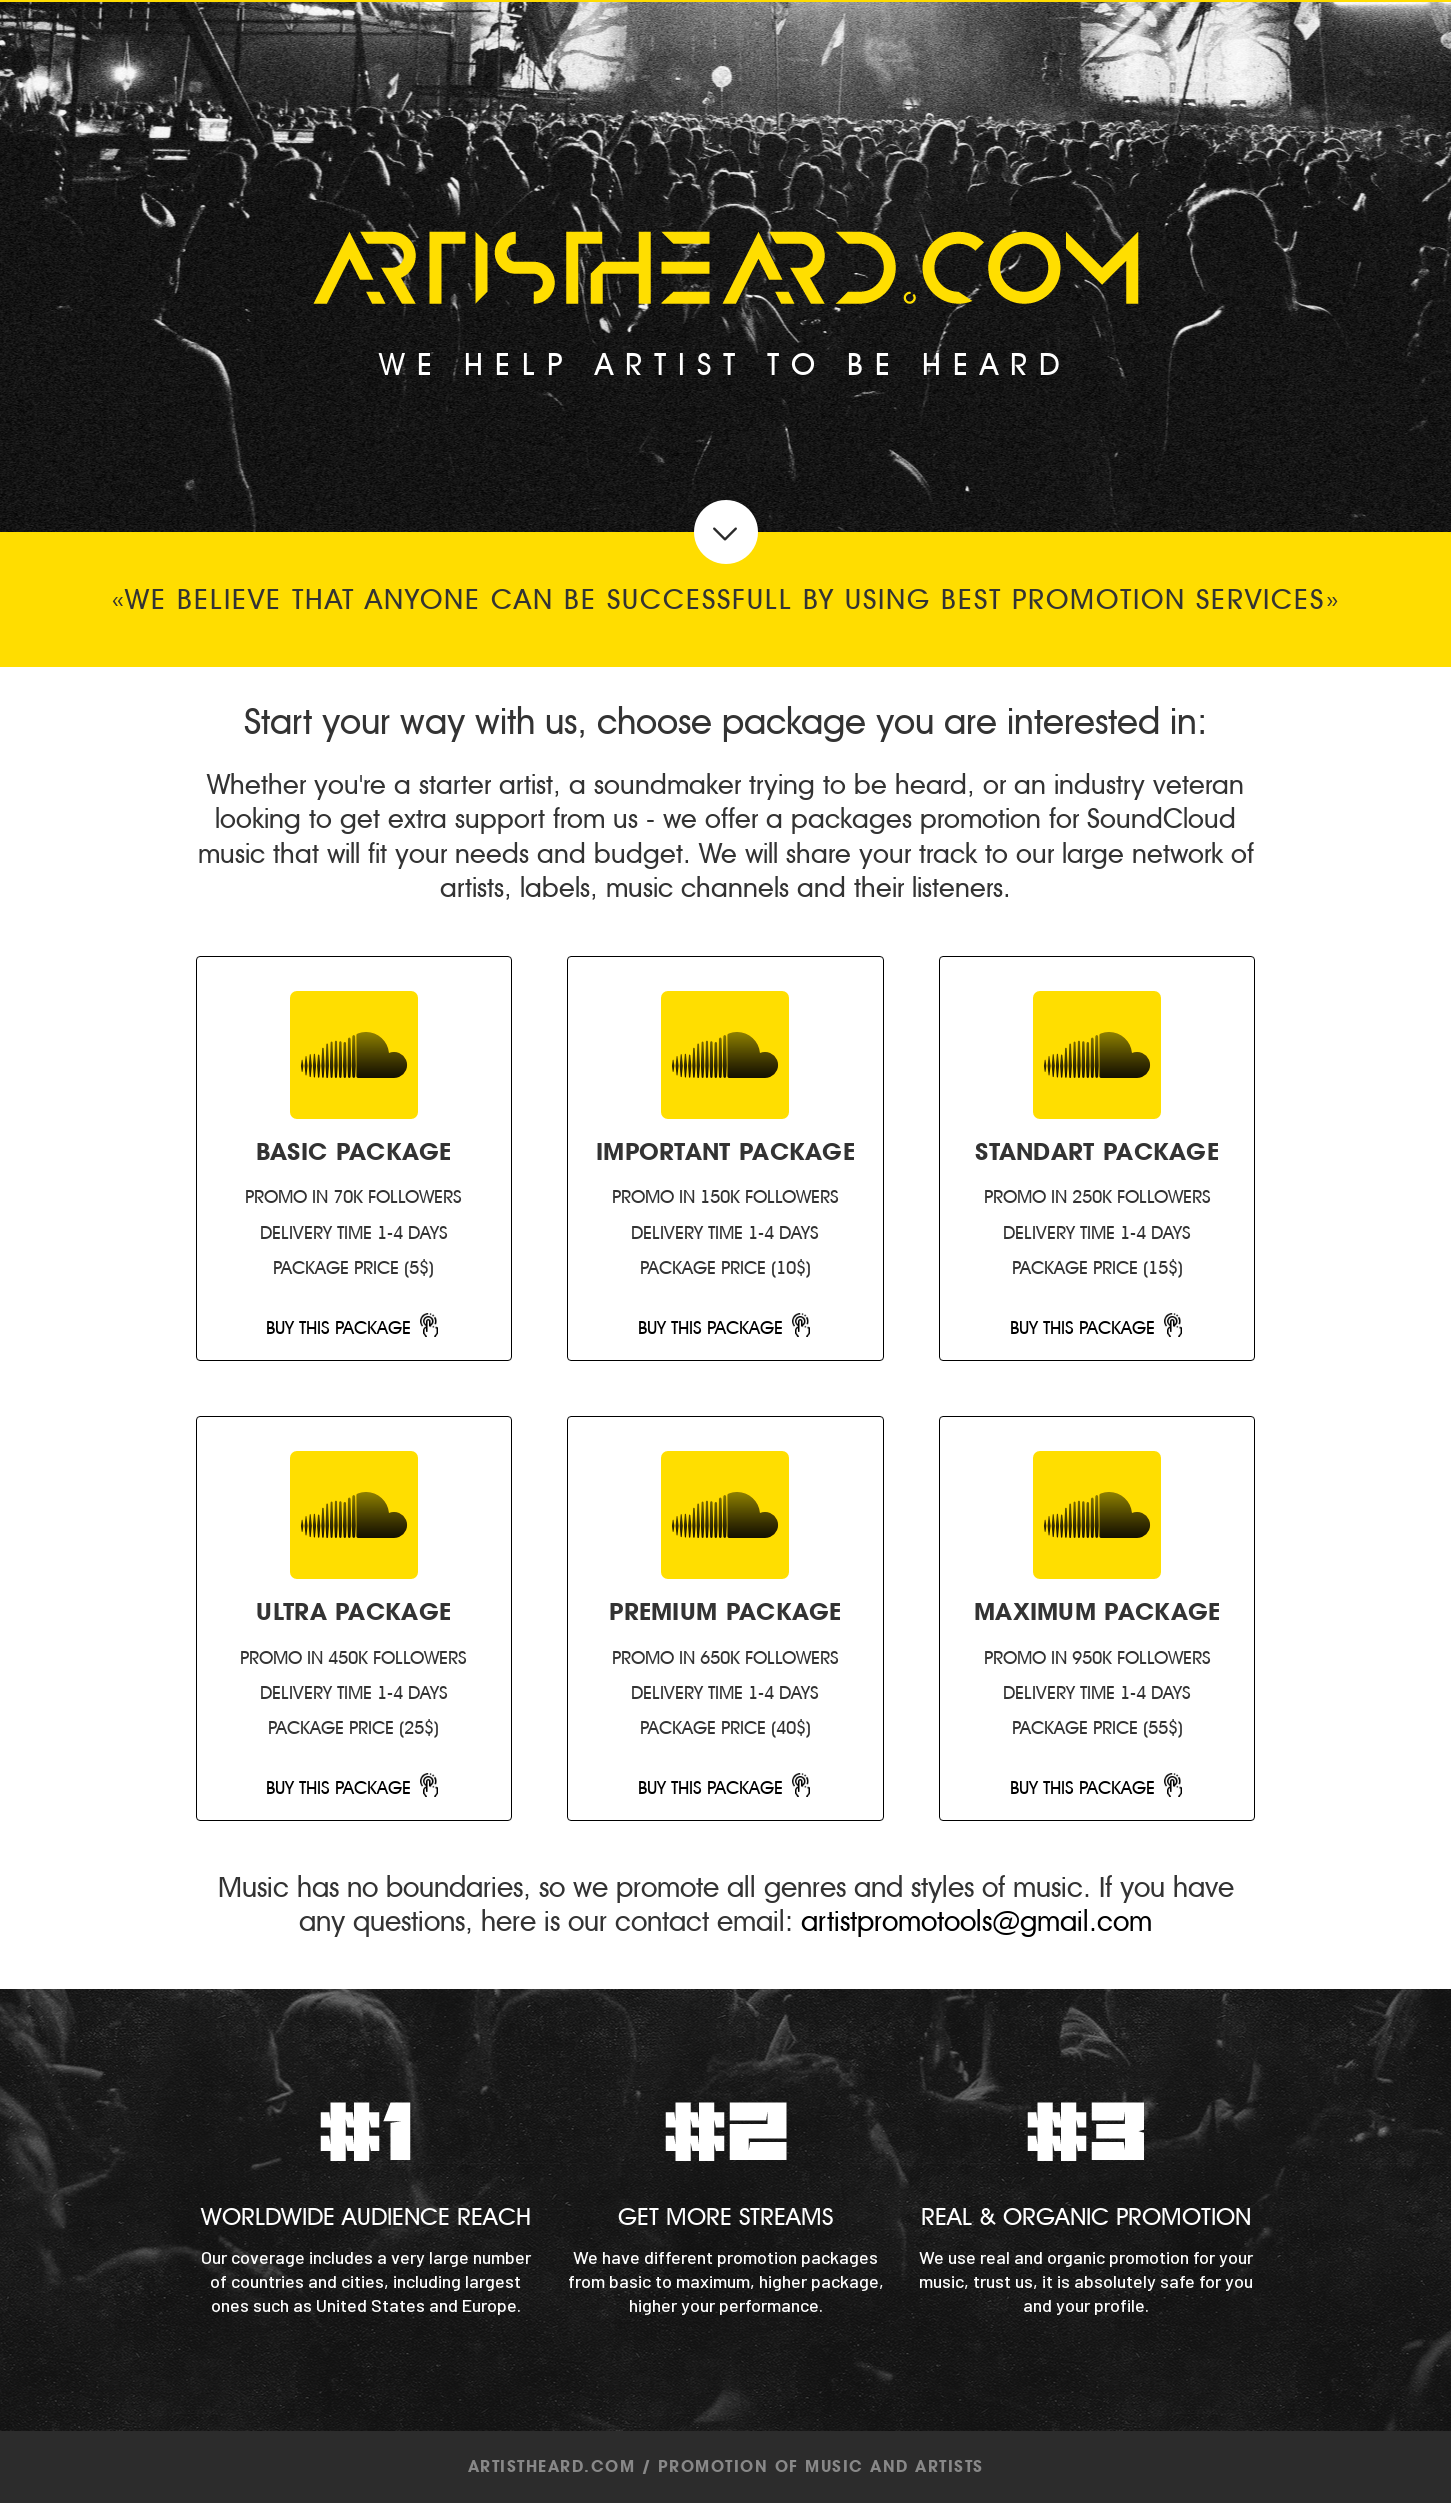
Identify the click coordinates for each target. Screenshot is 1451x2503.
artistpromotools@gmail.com (976, 1921)
